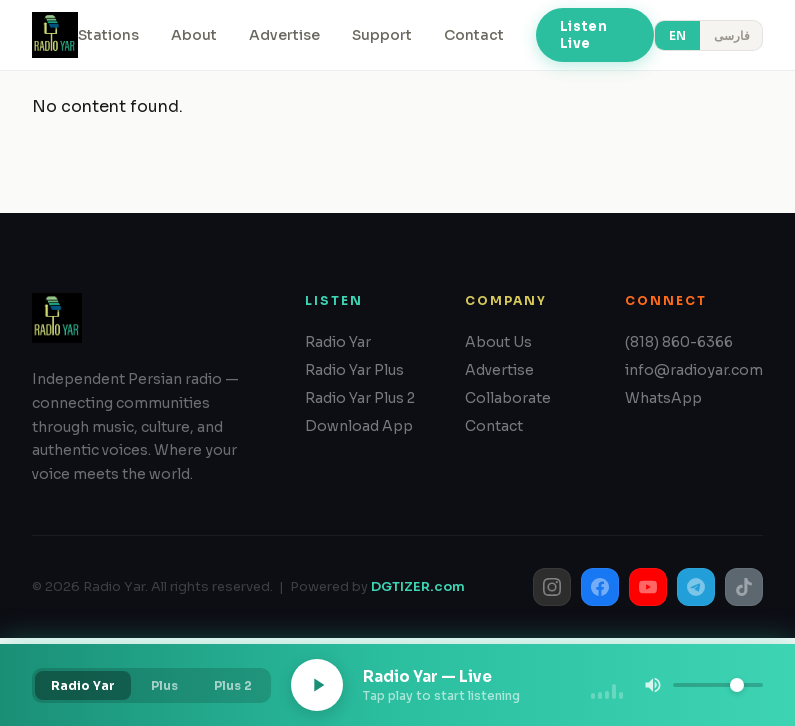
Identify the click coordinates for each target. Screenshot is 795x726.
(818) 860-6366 (679, 342)
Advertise (284, 35)
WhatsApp (663, 398)
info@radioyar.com (694, 370)
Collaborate (508, 398)
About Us (498, 342)
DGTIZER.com (418, 586)
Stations (108, 35)
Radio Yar (338, 342)
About (194, 35)
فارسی (732, 35)
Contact (474, 35)
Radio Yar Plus (354, 370)
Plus (164, 685)
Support (382, 35)
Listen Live (583, 35)
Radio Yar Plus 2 (360, 398)
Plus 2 (233, 685)
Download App (359, 426)
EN (677, 35)
